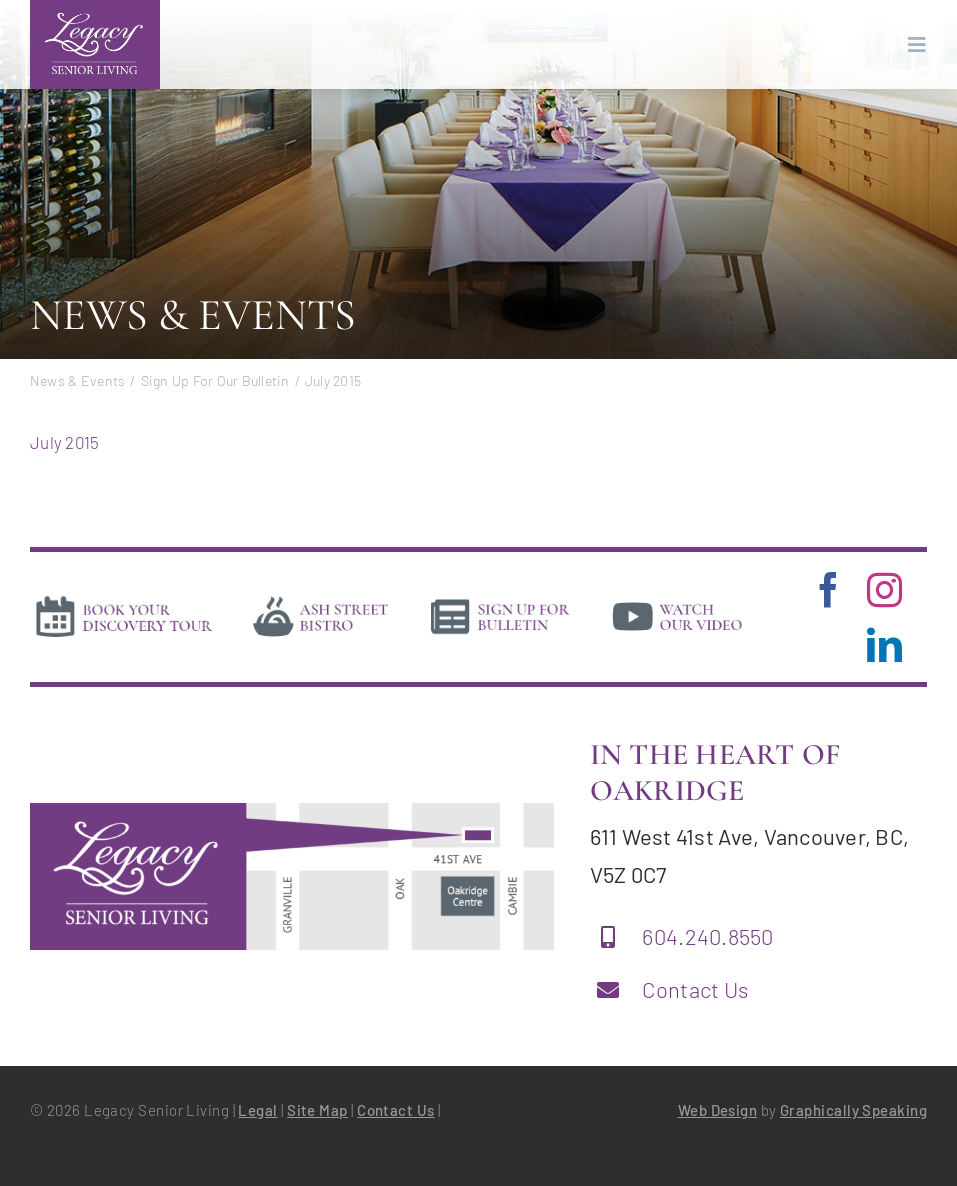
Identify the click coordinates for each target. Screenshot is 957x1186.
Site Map (317, 1110)
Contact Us (695, 989)
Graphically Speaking (853, 1110)
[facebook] (828, 589)
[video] (677, 600)
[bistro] (321, 600)
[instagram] (884, 589)
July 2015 (64, 442)
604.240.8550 (707, 936)
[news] (500, 600)
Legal (257, 1110)
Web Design (718, 1110)
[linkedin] (884, 644)
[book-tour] (123, 600)
